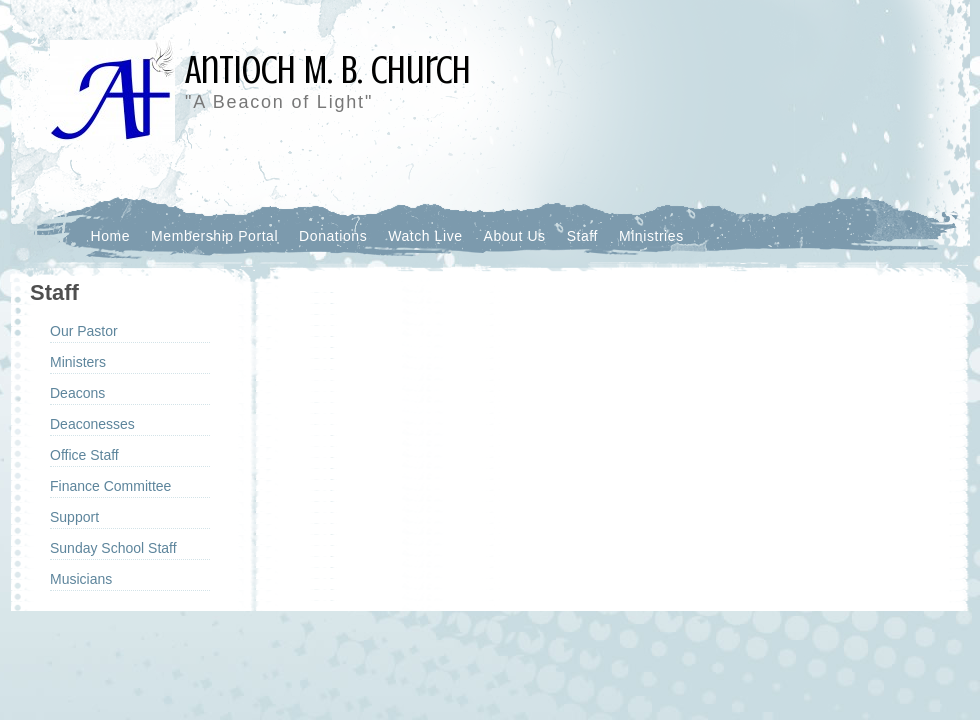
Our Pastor (84, 331)
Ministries (651, 236)
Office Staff (84, 455)
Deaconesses (92, 424)
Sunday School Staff (113, 548)
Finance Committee (110, 486)
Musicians (81, 579)
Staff (582, 236)
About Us (515, 236)
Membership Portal (214, 236)
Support (74, 517)
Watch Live (425, 236)
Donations (333, 236)
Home (111, 236)
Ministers (78, 362)
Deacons (77, 393)
